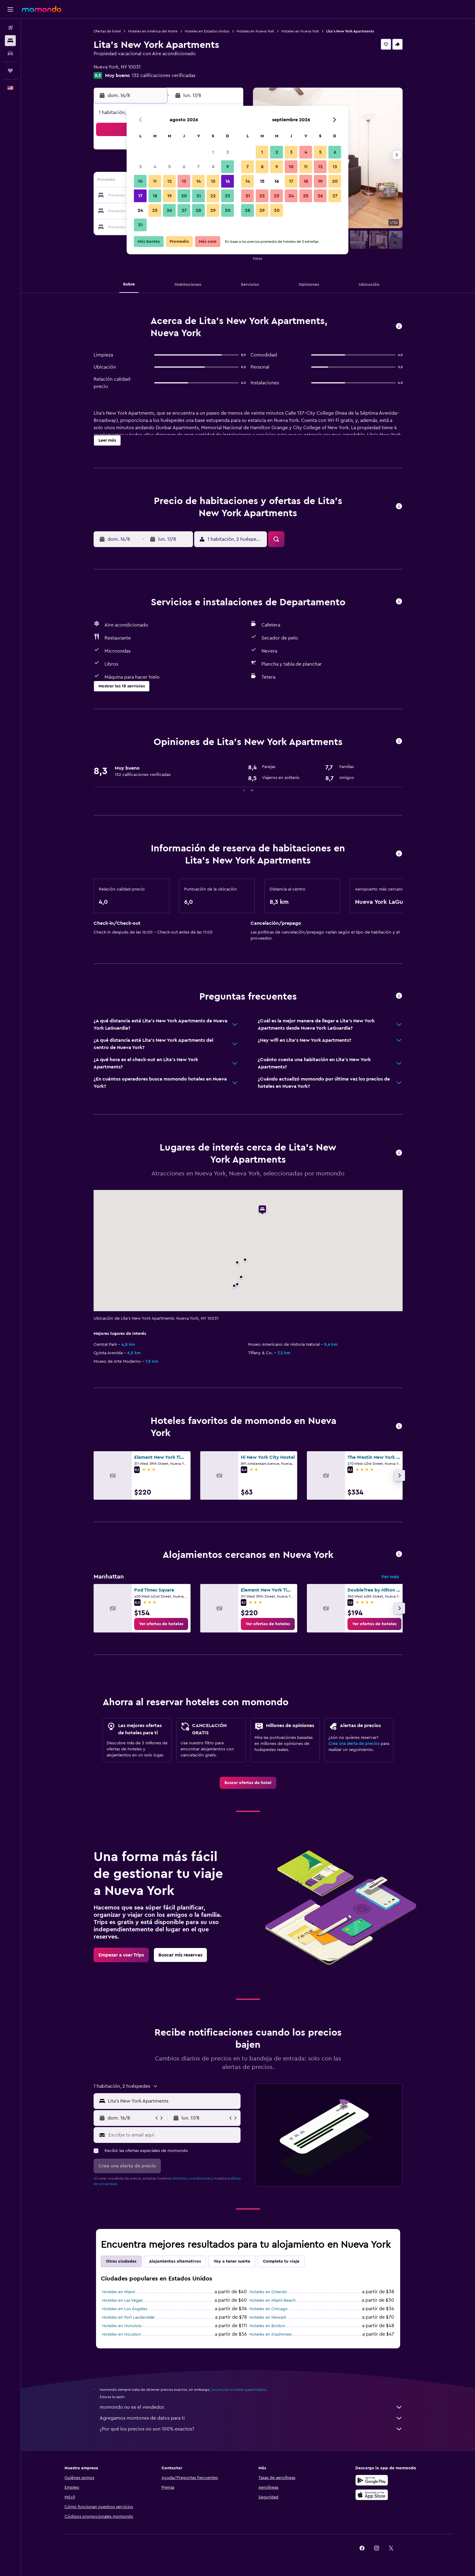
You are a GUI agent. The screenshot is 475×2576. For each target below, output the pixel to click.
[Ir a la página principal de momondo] (41, 9)
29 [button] (213, 210)
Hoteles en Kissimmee (270, 2334)
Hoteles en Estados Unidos (207, 31)
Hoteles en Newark (267, 2317)
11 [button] (155, 181)
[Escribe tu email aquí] (173, 2135)
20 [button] (184, 195)
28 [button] (198, 210)
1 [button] (213, 152)
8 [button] (213, 166)
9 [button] (227, 166)
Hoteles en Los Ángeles (124, 2309)
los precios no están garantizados (238, 2389)
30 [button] (228, 210)
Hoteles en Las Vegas (122, 2300)
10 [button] (140, 181)
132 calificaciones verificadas (163, 75)
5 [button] (169, 166)
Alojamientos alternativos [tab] (175, 2261)
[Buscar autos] (10, 53)
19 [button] (169, 195)
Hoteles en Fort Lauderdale (128, 2317)
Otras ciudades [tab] (121, 2261)
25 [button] (155, 210)
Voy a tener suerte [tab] (232, 2261)
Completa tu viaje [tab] (281, 2261)
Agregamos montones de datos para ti (251, 2418)
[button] (10, 9)
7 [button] (198, 166)
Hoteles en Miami (118, 2292)
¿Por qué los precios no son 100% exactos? (251, 2429)
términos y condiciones (191, 2178)
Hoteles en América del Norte (153, 31)
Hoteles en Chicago (268, 2309)
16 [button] (227, 181)
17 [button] (140, 195)
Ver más (390, 1576)
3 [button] (140, 166)
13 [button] (184, 181)
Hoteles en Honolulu (122, 2326)
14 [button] (198, 181)
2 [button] (227, 152)
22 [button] (213, 195)
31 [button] (140, 224)
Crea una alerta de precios (354, 1744)
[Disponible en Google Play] (371, 2480)
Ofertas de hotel (107, 31)
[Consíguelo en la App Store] (371, 2494)
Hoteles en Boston (267, 2326)
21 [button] (198, 195)
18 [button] (155, 195)
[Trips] (10, 71)
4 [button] (155, 166)
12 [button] (169, 181)
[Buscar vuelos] (10, 28)
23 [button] (227, 195)
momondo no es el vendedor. (251, 2407)
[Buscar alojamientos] (10, 41)
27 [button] (184, 210)
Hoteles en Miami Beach (272, 2300)
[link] (161, 1624)
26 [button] (169, 210)
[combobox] (173, 2101)
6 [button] (184, 166)
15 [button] (213, 181)
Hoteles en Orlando (268, 2292)
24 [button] (140, 210)
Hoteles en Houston (121, 2334)
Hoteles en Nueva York (255, 31)
